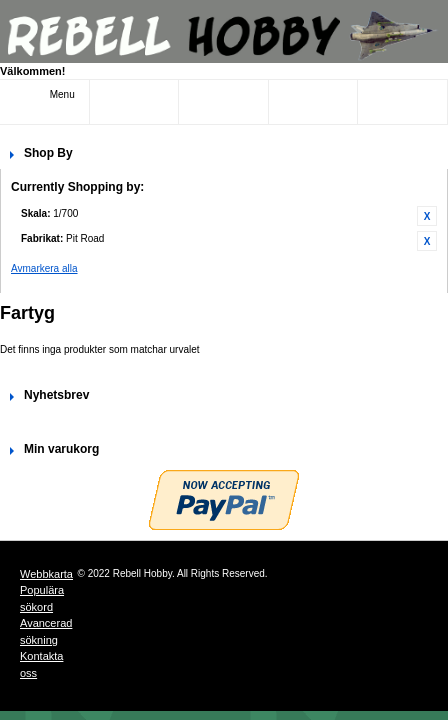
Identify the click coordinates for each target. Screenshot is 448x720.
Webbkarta (46, 574)
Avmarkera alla (44, 268)
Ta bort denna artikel (427, 216)
